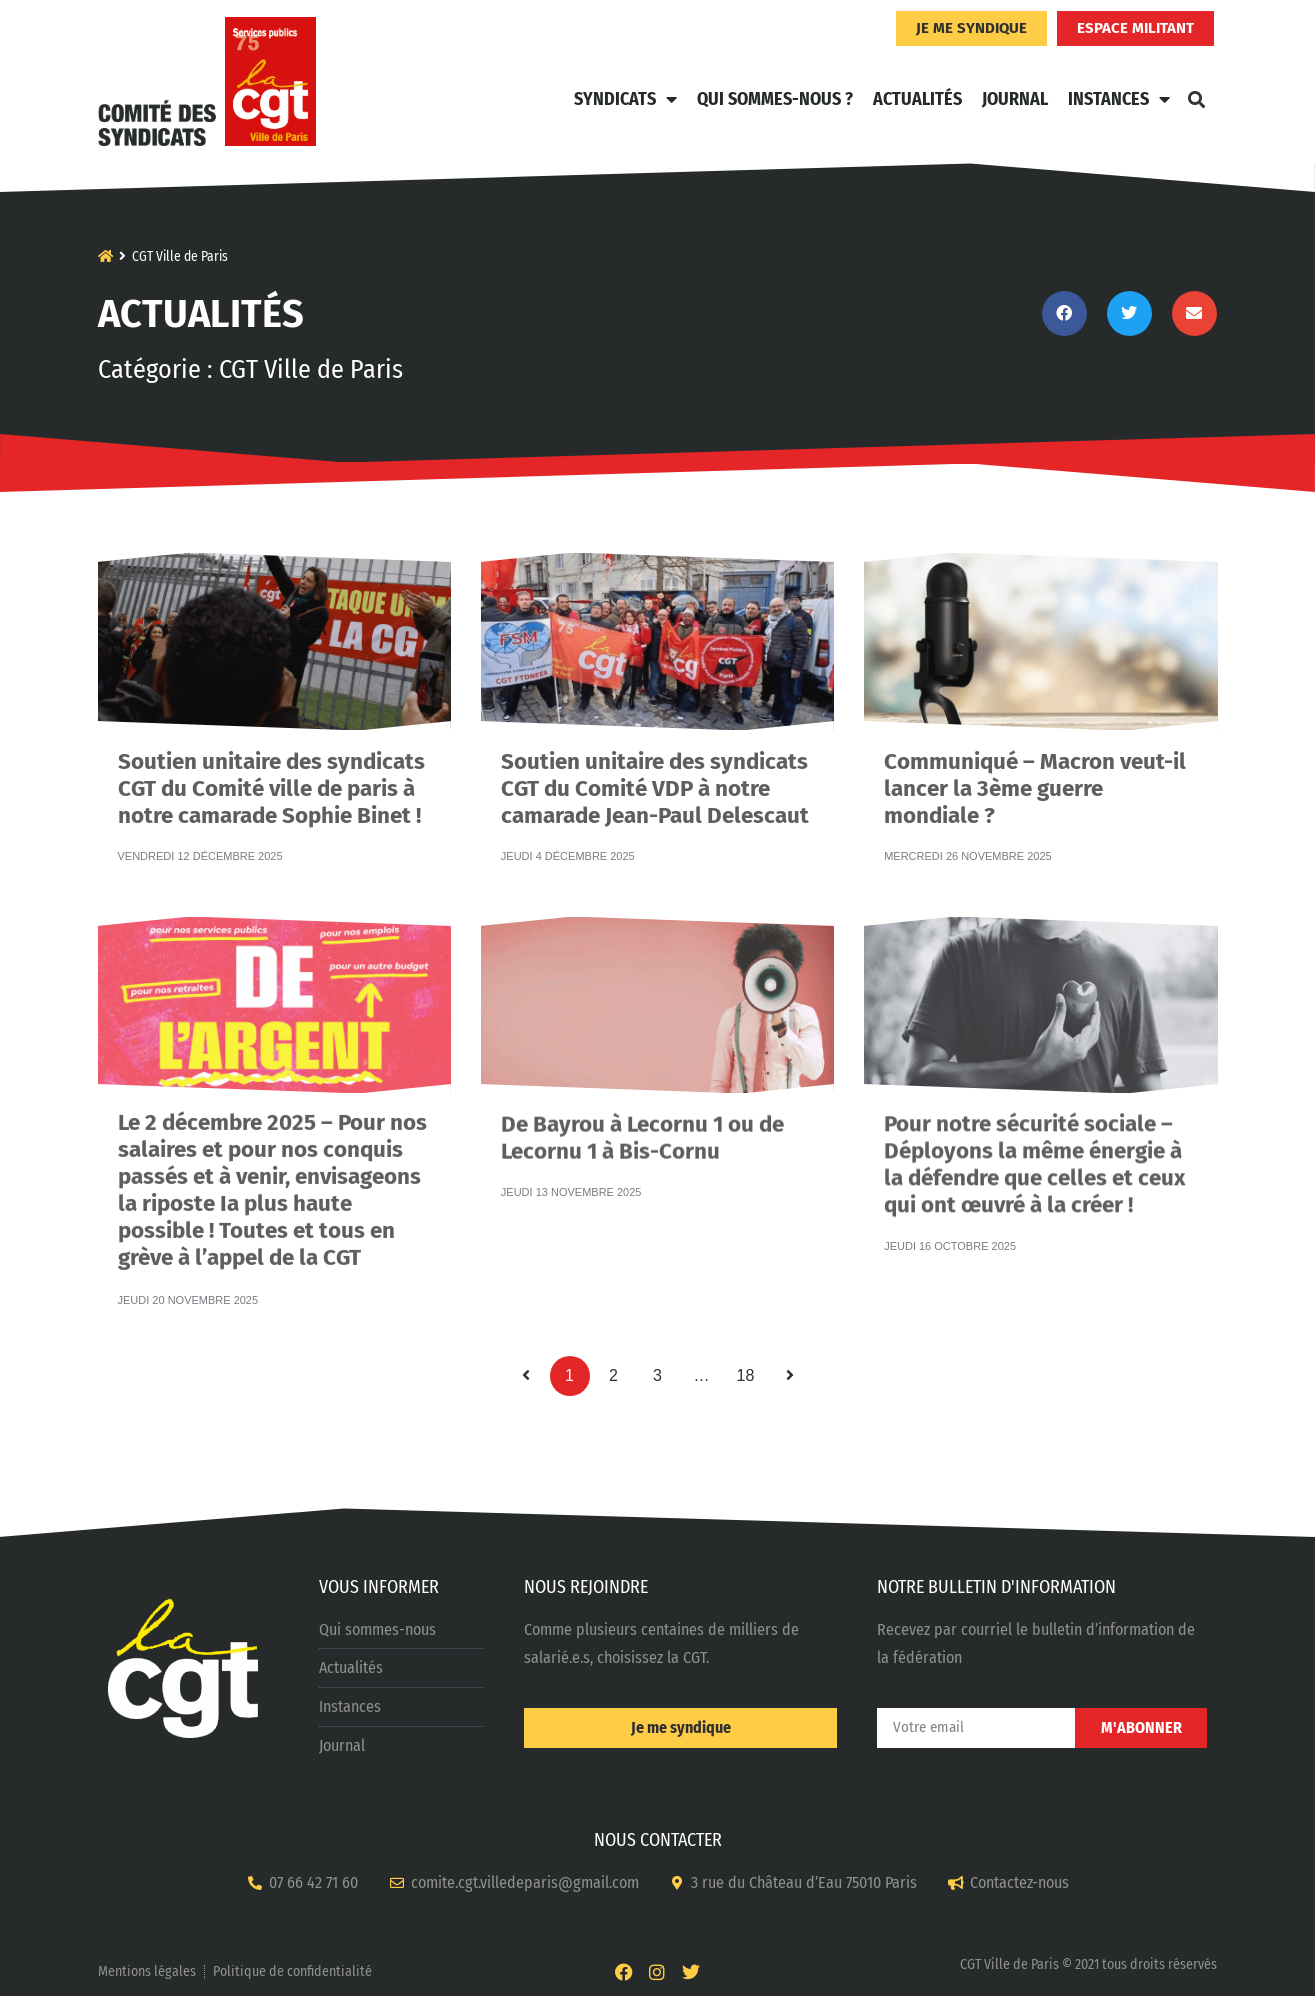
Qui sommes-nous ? (775, 99)
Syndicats (625, 99)
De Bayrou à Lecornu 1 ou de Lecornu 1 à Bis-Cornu (642, 1119)
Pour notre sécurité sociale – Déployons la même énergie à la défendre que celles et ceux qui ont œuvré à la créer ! (1034, 1125)
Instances (1119, 99)
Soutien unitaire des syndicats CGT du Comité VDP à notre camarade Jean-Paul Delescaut (655, 758)
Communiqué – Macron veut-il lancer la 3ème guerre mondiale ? (1035, 758)
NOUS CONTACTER (658, 1840)
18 (751, 1370)
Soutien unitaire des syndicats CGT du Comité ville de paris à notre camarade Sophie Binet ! (271, 758)
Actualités (917, 99)
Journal (1015, 99)
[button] (1197, 99)
